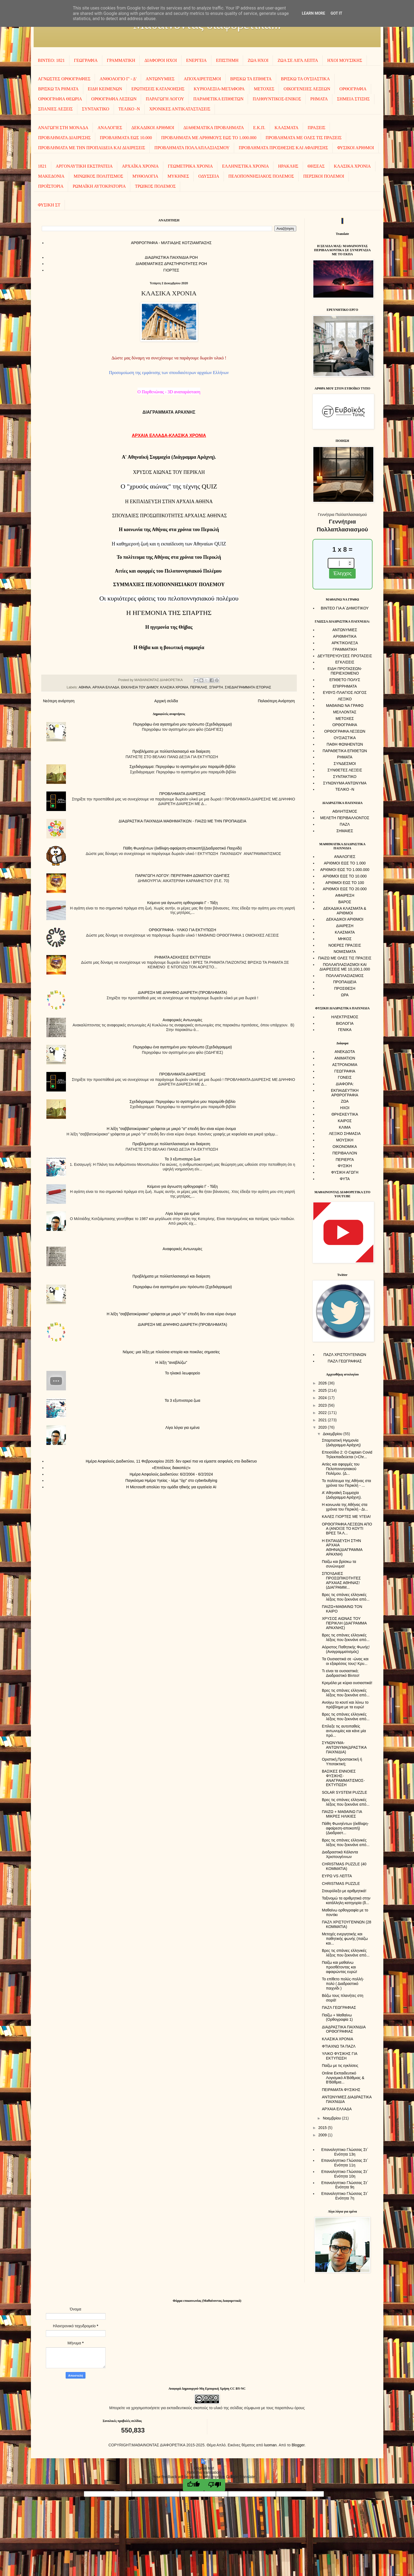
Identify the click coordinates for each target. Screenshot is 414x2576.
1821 (42, 166)
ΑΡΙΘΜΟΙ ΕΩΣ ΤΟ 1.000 (345, 863)
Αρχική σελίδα (166, 701)
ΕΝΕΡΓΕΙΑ (196, 60)
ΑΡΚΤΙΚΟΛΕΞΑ (345, 643)
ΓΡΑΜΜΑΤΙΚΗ (121, 60)
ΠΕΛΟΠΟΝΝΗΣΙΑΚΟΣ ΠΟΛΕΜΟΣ (261, 176)
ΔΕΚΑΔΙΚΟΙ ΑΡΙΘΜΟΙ (152, 127)
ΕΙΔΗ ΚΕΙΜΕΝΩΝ (105, 89)
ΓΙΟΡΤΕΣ (171, 270)
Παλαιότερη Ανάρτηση (276, 701)
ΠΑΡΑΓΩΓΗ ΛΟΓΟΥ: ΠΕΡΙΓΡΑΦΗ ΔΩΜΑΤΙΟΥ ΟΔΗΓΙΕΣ (182, 875)
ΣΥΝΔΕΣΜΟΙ (345, 763)
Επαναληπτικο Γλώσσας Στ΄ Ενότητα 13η (344, 2151)
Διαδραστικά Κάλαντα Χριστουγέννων (340, 1854)
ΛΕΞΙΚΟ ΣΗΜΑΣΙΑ (345, 1133)
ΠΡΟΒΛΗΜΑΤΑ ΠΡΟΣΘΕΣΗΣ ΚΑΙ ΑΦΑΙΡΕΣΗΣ (283, 147)
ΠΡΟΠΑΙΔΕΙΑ (344, 982)
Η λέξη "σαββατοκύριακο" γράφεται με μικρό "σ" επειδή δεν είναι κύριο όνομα (171, 1128)
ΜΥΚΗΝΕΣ (178, 176)
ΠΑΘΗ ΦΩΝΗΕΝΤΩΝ (345, 744)
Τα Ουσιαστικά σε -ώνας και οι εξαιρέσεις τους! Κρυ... (345, 1661)
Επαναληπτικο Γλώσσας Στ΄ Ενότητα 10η (344, 2173)
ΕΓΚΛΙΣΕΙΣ (344, 662)
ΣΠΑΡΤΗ (216, 687)
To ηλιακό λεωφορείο (182, 1373)
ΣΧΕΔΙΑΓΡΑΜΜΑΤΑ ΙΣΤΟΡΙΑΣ (248, 687)
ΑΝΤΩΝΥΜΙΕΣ (160, 78)
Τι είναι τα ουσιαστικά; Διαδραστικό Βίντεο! (340, 1673)
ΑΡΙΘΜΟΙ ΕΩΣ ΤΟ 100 (345, 882)
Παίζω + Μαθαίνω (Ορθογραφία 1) (337, 2017)
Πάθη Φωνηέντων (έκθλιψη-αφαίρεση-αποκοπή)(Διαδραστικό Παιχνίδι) (182, 848)
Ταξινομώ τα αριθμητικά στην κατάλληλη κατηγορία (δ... (346, 1900)
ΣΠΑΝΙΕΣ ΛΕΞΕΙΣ (55, 109)
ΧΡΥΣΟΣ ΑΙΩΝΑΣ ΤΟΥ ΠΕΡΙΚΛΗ (169, 472)
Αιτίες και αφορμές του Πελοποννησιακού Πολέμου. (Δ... (340, 1469)
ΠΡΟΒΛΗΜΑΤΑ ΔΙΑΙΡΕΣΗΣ (64, 137)
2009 (323, 2135)
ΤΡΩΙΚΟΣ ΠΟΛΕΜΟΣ (155, 186)
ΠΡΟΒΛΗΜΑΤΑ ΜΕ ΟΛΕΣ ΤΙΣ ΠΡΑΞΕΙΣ (304, 137)
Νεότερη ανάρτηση (59, 701)
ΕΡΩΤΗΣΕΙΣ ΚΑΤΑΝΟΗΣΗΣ (157, 89)
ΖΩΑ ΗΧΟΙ (258, 60)
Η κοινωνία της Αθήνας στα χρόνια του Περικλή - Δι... (345, 1506)
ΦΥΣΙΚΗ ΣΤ (49, 205)
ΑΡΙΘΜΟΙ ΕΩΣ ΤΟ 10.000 (345, 876)
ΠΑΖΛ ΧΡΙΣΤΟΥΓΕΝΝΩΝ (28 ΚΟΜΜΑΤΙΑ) (346, 1924)
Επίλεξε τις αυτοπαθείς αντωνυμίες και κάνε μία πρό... (344, 1731)
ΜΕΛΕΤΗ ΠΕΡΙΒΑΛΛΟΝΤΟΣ (344, 818)
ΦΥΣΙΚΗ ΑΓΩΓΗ (344, 1172)
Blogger (298, 2445)
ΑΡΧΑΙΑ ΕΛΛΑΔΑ (106, 687)
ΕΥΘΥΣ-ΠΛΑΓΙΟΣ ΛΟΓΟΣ (345, 692)
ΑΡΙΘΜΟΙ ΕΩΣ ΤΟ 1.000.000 (344, 869)
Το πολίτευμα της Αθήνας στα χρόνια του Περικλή (169, 557)
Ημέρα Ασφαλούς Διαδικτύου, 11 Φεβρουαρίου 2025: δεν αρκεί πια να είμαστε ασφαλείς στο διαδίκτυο (171, 1461)
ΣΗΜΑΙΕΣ (344, 831)
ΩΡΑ (345, 995)
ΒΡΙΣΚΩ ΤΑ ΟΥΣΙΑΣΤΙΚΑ (305, 78)
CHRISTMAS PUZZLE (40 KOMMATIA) (344, 1866)
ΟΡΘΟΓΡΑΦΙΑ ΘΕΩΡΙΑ (60, 99)
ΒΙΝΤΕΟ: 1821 (51, 60)
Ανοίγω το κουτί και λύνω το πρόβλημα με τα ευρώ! (345, 1704)
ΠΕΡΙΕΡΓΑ (345, 1159)
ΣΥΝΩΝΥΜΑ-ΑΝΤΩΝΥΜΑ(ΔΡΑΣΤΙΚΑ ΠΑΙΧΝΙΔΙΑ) (344, 1747)
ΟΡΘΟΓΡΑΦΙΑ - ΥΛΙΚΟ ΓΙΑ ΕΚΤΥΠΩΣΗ (182, 930)
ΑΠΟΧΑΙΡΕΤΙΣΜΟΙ (202, 78)
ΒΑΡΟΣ (344, 902)
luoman (270, 2445)
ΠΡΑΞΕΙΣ (316, 127)
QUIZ (169, 486)
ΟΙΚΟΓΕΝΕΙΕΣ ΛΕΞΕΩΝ (307, 89)
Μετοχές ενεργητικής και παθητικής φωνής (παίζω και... (345, 1938)
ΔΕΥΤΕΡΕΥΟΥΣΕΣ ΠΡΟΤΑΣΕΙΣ (344, 656)
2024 (323, 1398)
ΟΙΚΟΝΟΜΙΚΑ (345, 1146)
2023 (323, 1405)
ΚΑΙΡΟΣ (345, 1121)
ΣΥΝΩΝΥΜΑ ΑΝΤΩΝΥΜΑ (345, 783)
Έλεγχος (342, 573)
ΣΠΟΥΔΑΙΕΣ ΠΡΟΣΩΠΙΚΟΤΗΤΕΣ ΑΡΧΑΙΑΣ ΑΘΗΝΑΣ (169, 515)
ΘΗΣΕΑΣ (316, 166)
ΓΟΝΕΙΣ (345, 1077)
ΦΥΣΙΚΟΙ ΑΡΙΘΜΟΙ (355, 147)
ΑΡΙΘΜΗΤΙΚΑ (344, 636)
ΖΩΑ (345, 1101)
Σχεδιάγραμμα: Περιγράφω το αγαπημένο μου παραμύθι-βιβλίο (182, 766)
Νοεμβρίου (332, 2118)
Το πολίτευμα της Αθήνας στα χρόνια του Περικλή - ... (346, 1483)
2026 (323, 1383)
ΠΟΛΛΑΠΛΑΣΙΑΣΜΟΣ (345, 975)
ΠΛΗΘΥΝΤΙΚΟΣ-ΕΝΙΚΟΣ (277, 99)
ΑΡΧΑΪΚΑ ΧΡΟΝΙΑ (140, 166)
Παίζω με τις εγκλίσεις (340, 2065)
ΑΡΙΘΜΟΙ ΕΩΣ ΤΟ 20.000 (345, 889)
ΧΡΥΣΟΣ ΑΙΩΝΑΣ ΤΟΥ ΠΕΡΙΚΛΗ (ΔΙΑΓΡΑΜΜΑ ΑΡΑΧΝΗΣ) (344, 1623)
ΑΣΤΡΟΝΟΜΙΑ (344, 1064)
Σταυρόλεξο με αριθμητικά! (344, 1891)
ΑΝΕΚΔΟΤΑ (345, 1051)
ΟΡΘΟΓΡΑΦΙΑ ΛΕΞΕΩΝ (113, 99)
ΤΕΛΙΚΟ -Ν (129, 109)
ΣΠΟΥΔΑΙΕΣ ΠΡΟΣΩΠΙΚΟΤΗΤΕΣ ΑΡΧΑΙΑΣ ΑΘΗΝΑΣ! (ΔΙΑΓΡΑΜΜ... (341, 1580)
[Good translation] (193, 2485)
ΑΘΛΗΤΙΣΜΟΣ (344, 811)
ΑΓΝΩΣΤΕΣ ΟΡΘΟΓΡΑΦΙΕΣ (64, 78)
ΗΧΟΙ (344, 1108)
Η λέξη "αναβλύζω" (171, 1362)
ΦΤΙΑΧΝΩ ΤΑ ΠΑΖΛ (338, 2046)
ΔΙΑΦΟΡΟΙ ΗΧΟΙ (160, 60)
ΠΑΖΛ (345, 824)
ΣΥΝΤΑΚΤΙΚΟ (95, 109)
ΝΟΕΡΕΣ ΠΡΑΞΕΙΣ (345, 945)
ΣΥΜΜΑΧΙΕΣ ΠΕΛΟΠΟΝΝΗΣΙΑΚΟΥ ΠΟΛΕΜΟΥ (169, 584)
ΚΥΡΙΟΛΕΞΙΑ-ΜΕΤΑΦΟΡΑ (219, 89)
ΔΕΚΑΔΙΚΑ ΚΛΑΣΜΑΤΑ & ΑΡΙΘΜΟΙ (344, 910)
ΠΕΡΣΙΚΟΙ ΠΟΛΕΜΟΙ (323, 176)
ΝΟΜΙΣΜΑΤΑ (345, 951)
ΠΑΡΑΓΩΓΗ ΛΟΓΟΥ (165, 99)
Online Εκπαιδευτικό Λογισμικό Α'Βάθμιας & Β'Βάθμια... (343, 2078)
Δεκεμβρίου (333, 1434)
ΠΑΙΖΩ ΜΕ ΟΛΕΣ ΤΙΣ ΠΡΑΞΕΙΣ (344, 958)
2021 (323, 1420)
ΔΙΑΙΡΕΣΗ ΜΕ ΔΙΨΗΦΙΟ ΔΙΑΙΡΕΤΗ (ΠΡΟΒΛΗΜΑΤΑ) (182, 992)
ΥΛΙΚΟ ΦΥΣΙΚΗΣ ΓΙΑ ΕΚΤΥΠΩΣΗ (339, 2055)
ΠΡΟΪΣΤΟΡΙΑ (50, 186)
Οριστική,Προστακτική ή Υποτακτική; (342, 1761)
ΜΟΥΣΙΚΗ (344, 1140)
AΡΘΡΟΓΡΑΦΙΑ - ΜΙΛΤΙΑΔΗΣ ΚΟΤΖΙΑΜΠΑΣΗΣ (171, 243)
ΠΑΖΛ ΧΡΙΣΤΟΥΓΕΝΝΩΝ (344, 1354)
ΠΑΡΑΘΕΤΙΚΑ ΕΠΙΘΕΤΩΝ (218, 99)
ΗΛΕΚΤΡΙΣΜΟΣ (344, 1017)
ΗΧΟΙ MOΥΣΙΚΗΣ (344, 60)
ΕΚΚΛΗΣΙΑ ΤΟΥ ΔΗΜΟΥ (139, 687)
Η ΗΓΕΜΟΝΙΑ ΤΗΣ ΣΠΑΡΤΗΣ (169, 612)
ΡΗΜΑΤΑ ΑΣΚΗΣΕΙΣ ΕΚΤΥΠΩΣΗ (182, 957)
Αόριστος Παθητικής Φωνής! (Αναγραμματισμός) (346, 1649)
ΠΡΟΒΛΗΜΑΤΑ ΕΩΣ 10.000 (126, 137)
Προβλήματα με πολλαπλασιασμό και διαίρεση (171, 751)
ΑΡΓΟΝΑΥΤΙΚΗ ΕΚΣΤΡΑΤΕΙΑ (84, 166)
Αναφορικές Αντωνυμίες (182, 1020)
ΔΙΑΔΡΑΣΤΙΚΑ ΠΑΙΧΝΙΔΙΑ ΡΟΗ (171, 257)
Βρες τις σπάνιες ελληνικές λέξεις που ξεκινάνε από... (345, 1596)
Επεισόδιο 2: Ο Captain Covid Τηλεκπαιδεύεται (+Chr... (347, 1454)
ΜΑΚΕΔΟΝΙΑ (51, 176)
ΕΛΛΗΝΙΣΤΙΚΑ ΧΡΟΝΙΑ (245, 166)
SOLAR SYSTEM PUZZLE (344, 1792)
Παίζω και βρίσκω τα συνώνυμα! (339, 1563)
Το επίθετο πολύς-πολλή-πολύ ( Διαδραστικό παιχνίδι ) (343, 1983)
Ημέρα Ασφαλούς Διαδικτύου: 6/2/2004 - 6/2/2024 (171, 1474)
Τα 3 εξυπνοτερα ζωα (182, 1159)
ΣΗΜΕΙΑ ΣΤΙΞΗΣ (353, 99)
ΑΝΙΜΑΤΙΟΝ (344, 1058)
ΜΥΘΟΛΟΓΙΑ (145, 176)
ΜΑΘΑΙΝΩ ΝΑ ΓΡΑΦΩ (345, 705)
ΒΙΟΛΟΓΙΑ (345, 1023)
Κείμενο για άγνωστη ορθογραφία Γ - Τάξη (182, 903)
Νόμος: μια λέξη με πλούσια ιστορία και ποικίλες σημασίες (171, 1352)
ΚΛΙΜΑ (345, 1127)
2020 (323, 1427)
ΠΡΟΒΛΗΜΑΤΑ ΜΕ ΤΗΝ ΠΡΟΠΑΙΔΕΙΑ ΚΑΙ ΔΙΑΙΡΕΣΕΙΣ (91, 147)
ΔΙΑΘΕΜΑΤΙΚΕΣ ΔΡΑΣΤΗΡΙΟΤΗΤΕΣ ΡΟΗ (171, 263)
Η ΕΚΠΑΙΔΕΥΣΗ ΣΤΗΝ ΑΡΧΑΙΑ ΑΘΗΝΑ (169, 501)
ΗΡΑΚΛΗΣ (288, 166)
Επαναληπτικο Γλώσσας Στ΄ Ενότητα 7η (344, 2195)
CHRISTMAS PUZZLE (341, 1883)
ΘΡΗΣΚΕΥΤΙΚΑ (345, 1114)
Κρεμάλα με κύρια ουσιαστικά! (347, 1683)
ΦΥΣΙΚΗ (345, 1166)
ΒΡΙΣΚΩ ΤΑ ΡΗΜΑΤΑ (58, 89)
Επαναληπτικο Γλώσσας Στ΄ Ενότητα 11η (344, 2162)
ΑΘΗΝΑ (85, 687)
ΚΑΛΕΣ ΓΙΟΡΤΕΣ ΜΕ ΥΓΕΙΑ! (346, 1516)
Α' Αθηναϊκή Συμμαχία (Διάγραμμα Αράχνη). (342, 1494)
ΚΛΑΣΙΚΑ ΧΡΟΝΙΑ (352, 166)
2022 (323, 1412)
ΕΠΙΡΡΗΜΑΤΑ (345, 686)
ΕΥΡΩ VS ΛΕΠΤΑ (337, 1876)
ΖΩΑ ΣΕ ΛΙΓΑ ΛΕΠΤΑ (298, 60)
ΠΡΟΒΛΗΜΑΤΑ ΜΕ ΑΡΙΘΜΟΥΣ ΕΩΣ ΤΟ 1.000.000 (208, 137)
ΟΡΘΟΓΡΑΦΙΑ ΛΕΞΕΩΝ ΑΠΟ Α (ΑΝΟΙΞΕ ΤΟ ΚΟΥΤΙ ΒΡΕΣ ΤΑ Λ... (347, 1529)
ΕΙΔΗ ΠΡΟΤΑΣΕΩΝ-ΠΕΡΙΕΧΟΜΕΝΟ (344, 670)
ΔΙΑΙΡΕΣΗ (345, 926)
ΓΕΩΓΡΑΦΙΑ (86, 60)
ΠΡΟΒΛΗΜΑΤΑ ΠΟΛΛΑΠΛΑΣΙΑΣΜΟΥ (192, 147)
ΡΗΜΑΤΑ (319, 99)
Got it (336, 13)
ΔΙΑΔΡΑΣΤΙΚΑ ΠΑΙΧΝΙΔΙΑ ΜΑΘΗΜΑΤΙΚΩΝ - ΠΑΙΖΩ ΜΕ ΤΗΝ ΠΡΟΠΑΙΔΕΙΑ (182, 821)
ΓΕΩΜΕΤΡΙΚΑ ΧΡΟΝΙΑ (190, 166)
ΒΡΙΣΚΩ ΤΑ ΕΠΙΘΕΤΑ (251, 78)
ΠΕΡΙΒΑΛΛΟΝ (344, 1153)
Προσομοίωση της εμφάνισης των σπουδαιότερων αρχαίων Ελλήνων (169, 372)
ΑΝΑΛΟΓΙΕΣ (109, 127)
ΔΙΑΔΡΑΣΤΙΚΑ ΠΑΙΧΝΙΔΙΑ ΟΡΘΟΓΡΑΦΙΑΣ (343, 2029)
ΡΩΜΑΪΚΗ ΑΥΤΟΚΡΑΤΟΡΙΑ (99, 186)
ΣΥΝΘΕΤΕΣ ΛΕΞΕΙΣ (344, 770)
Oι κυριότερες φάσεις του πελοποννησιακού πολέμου (168, 598)
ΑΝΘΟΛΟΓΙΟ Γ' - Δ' (118, 78)
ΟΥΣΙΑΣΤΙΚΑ (345, 738)
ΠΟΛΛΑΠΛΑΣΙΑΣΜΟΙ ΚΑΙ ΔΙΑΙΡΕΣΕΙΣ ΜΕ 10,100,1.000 (345, 966)
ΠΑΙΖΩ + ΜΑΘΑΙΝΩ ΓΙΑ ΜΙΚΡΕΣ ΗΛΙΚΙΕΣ (342, 1813)
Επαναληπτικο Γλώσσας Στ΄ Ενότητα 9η (344, 2185)
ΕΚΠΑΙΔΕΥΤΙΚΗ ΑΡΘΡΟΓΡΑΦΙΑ (345, 1092)
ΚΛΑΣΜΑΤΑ (286, 127)
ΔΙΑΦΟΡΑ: (345, 1084)
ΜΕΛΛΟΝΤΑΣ (344, 712)
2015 (323, 2127)
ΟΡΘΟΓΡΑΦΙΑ (353, 89)
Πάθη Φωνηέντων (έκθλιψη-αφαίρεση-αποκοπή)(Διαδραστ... (345, 1828)
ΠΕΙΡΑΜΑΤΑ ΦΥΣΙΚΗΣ (341, 2089)
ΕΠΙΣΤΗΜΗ (227, 60)
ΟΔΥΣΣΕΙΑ (208, 176)
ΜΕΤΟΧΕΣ (264, 89)
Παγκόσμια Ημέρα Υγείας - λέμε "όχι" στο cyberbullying (171, 1480)
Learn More (313, 13)
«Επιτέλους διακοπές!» (171, 1468)
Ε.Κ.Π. (259, 127)
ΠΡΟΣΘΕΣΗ (344, 988)
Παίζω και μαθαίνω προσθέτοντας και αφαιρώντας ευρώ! (339, 1967)
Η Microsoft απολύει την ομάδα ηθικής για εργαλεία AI (171, 1487)
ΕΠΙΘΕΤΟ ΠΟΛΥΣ (344, 680)
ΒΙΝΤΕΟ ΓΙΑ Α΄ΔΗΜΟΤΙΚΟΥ (345, 608)
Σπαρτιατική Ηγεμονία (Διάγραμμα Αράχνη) (341, 1442)
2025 (323, 1390)
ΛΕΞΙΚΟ (345, 699)
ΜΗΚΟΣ (345, 939)
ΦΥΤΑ (345, 1179)
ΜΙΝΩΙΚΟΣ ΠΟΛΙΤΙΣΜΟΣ (98, 176)
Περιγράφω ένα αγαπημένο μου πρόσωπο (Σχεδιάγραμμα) (182, 724)
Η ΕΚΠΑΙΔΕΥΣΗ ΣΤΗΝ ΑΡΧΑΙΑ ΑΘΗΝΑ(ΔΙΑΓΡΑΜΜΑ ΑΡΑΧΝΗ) (342, 1547)
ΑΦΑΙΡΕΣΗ (344, 895)
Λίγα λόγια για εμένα (182, 1213)
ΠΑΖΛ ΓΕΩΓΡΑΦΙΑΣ (345, 1361)
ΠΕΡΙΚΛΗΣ (198, 687)
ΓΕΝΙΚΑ (345, 1029)
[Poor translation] (214, 2485)
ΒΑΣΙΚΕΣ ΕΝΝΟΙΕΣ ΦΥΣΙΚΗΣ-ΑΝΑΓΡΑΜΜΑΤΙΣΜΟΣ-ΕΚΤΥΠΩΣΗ (343, 1778)
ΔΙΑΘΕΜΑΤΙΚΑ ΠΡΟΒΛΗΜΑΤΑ (213, 127)
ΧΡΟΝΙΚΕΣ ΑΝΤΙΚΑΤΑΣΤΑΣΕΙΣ (179, 109)
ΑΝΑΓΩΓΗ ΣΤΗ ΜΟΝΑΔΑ (63, 127)
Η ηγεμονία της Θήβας (168, 627)
